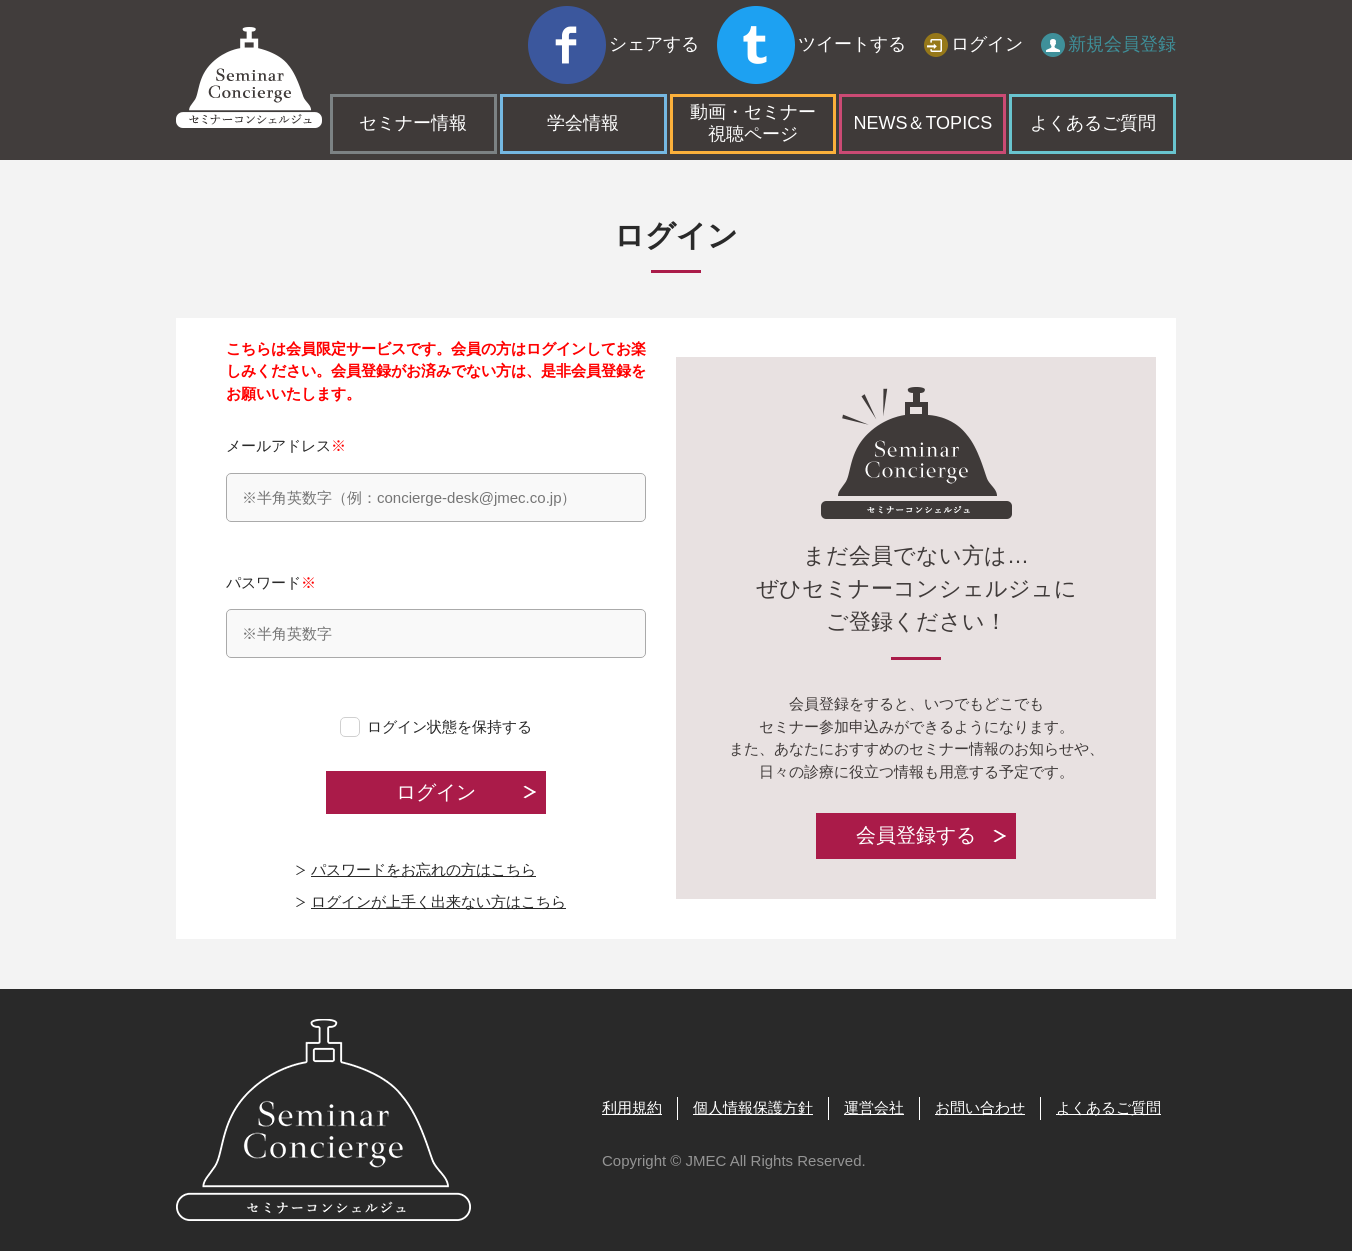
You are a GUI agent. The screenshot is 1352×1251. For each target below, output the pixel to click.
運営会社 (874, 1107)
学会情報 (583, 78)
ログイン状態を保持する (449, 726)
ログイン (987, 25)
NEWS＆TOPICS (922, 78)
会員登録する (916, 836)
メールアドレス (436, 479)
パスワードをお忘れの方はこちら (423, 869)
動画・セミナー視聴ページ (753, 78)
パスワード (436, 616)
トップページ (221, 140)
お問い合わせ (980, 1107)
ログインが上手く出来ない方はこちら (438, 901)
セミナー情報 (413, 78)
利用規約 (632, 1107)
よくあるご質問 (1093, 78)
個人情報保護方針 (753, 1107)
